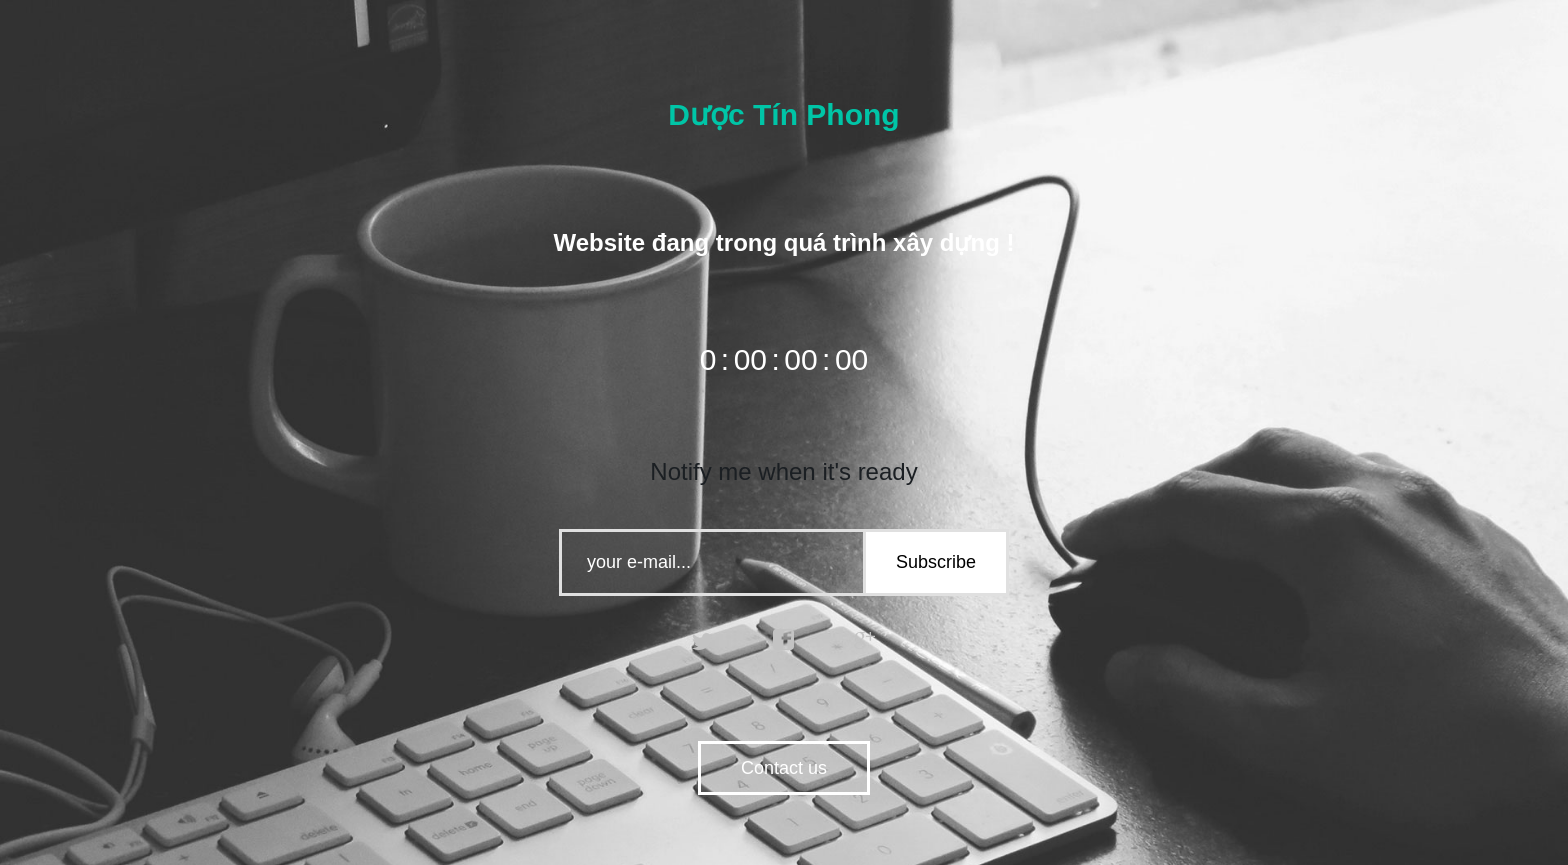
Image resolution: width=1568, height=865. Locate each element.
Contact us (784, 768)
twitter (703, 640)
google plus (865, 640)
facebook (784, 640)
